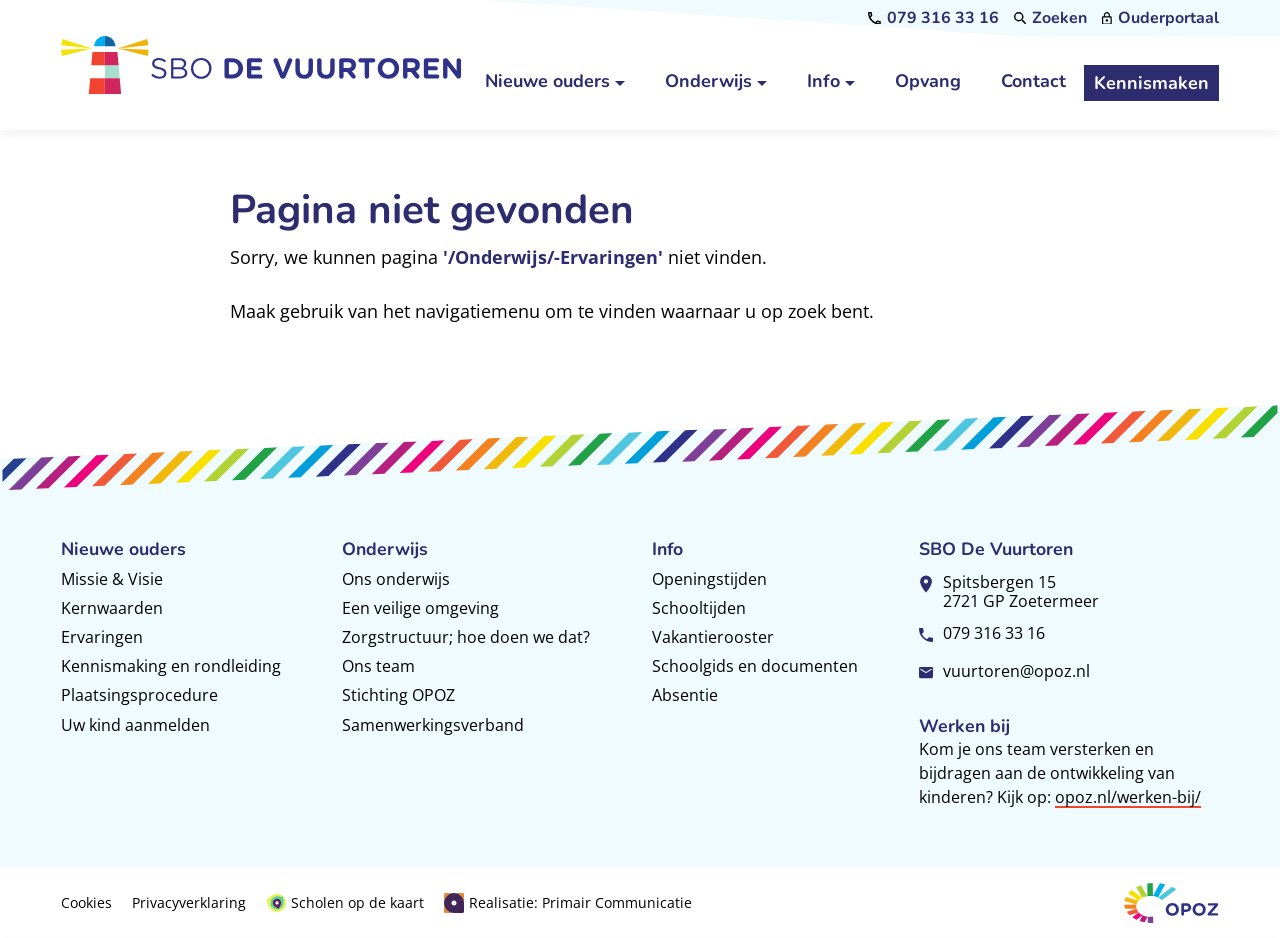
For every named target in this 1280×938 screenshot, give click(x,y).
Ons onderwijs (396, 579)
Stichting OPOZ (398, 695)
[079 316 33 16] (933, 18)
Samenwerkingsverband (433, 725)
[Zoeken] (1051, 18)
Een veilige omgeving (420, 608)
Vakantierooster (713, 637)
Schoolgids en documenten (755, 666)
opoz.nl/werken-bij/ (1128, 797)
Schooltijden (699, 608)
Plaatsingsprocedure (139, 695)
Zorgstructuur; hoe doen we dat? (466, 637)
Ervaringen (102, 637)
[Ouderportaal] (1160, 18)
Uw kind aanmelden (135, 725)
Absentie (685, 695)
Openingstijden (709, 579)
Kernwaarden (112, 608)
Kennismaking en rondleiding (171, 666)
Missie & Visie (112, 579)
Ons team (378, 666)
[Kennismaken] (1151, 83)
